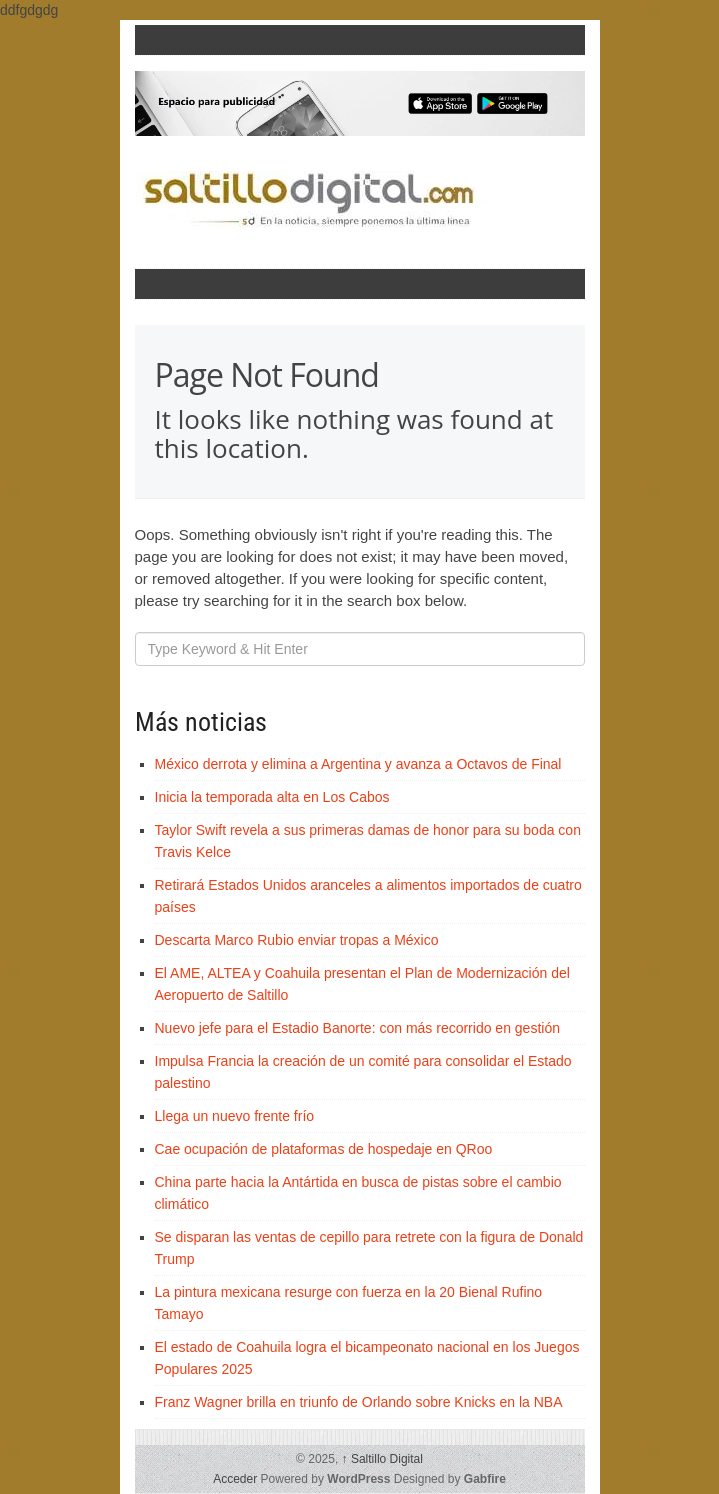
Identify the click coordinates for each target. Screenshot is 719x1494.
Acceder (235, 1479)
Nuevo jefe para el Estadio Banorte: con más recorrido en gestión (357, 1028)
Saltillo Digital (382, 1459)
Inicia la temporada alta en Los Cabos (272, 797)
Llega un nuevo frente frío (235, 1116)
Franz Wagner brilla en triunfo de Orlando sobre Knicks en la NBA (359, 1402)
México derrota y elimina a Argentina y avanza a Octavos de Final (358, 764)
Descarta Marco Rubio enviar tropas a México (297, 940)
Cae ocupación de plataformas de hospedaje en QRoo (324, 1149)
